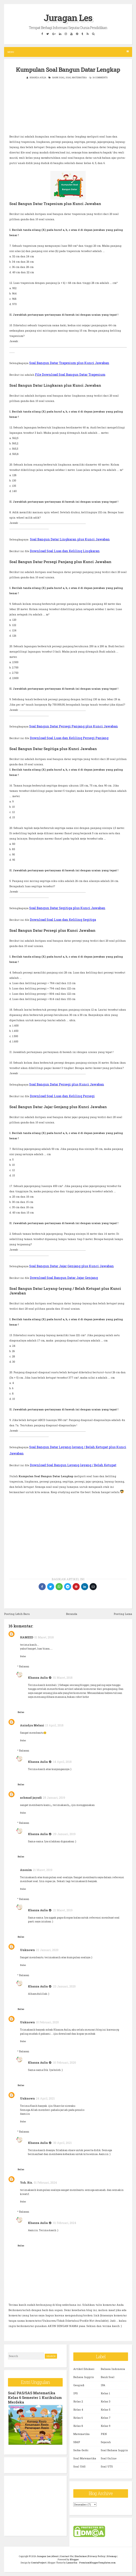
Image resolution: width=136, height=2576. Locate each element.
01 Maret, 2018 (44, 1637)
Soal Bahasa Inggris (114, 2450)
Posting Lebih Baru (17, 1614)
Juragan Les (68, 18)
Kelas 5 (105, 2409)
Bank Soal (58, 77)
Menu (68, 51)
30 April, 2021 (62, 2143)
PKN (104, 2434)
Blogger (74, 2559)
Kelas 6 (78, 2417)
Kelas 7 (105, 2417)
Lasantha (71, 2562)
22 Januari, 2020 (47, 1950)
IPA (103, 2385)
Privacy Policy (96, 2556)
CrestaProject (38, 2562)
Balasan (24, 1666)
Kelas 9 (105, 2426)
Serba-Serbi (80, 2450)
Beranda (71, 1614)
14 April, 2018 (62, 1762)
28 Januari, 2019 (54, 1797)
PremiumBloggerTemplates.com (97, 2562)
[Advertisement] (68, 109)
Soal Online (109, 2458)
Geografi (78, 2385)
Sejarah (106, 2442)
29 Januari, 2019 (64, 1834)
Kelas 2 (78, 2401)
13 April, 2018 (54, 1725)
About (55, 2556)
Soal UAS (79, 2466)
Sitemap (111, 2556)
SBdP (76, 2442)
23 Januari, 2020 (64, 1986)
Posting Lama (123, 1614)
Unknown (27, 1950)
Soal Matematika (76, 77)
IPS (75, 2393)
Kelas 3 (105, 2401)
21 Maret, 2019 (42, 1870)
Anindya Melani (32, 1725)
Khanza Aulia (38, 1677)
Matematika (81, 2434)
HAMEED (26, 1637)
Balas (23, 1656)
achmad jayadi (31, 1797)
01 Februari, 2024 (45, 2182)
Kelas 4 (78, 2409)
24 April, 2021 (45, 2098)
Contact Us (66, 2556)
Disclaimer (81, 2556)
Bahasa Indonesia (113, 2369)
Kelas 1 (105, 2393)
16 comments (100, 77)
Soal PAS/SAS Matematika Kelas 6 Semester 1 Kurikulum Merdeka (35, 2397)
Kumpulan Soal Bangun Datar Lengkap (68, 69)
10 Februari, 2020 (47, 2022)
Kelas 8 (78, 2426)
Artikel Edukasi (83, 2369)
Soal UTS (107, 2466)
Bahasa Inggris (83, 2377)
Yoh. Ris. (26, 2182)
